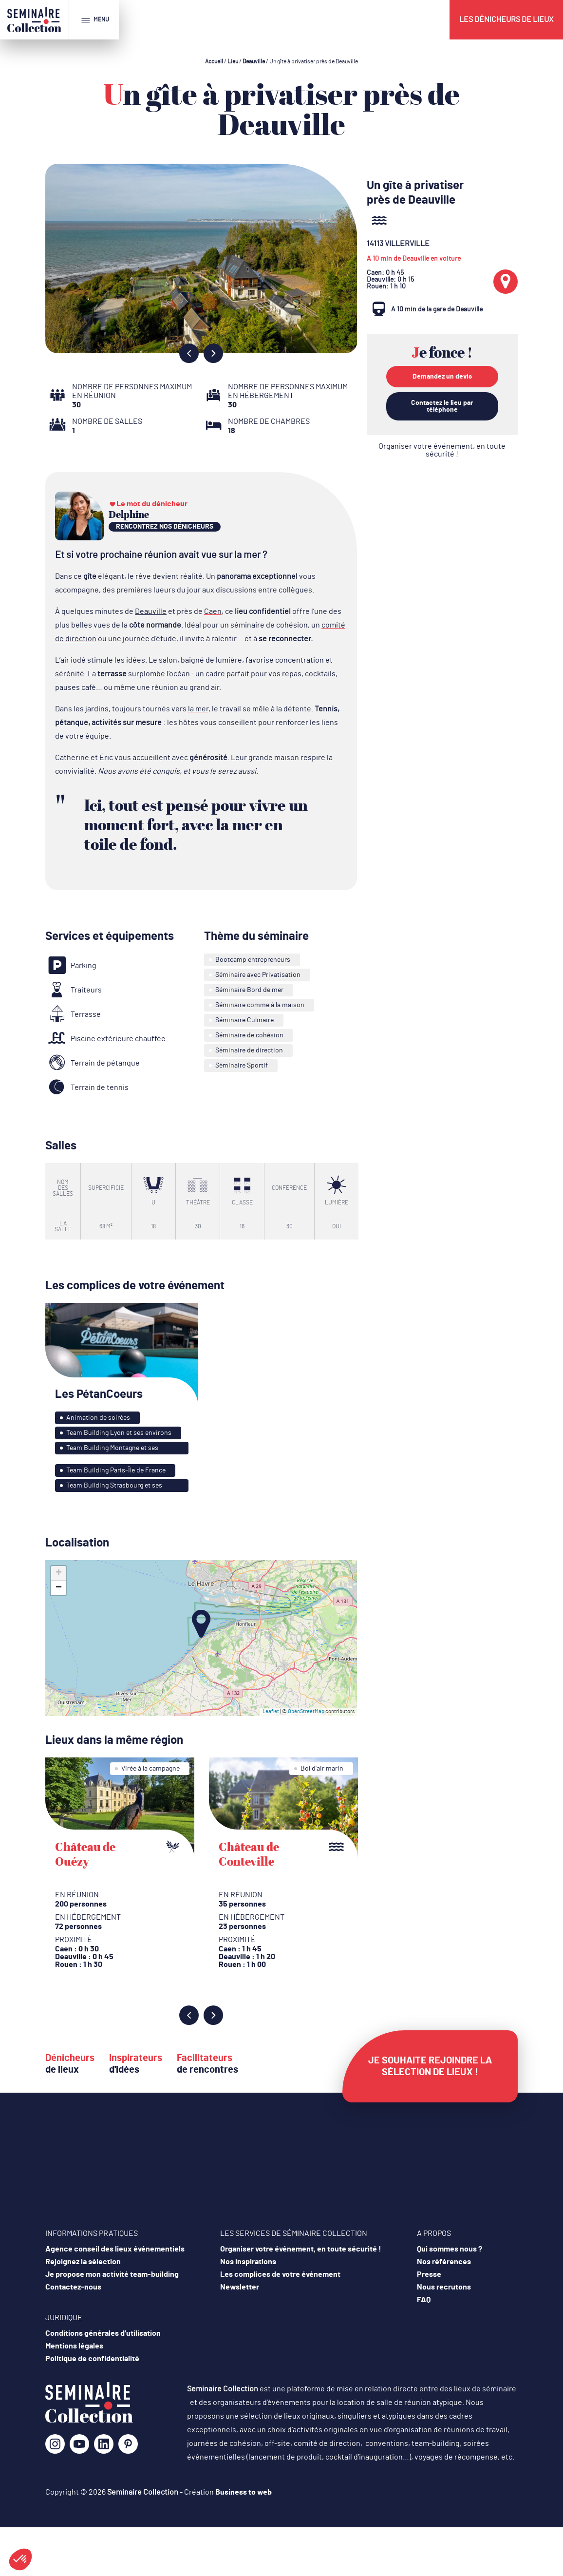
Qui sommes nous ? (449, 2249)
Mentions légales (74, 2346)
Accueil (214, 61)
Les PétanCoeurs (99, 1394)
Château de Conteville (249, 1854)
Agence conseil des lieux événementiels (115, 2249)
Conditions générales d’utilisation (103, 2333)
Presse (429, 2274)
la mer (198, 709)
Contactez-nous (73, 2287)
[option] (201, 258)
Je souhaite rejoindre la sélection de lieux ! (430, 2066)
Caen (213, 611)
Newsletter (239, 2287)
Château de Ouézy (85, 1854)
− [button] (59, 1588)
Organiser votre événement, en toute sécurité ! (442, 450)
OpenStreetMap (306, 1711)
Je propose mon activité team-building (112, 2274)
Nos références (444, 2262)
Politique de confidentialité (92, 2359)
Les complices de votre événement (280, 2274)
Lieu (232, 61)
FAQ (424, 2300)
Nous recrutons (444, 2287)
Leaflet (271, 1711)
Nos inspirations (248, 2262)
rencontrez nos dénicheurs (164, 526)
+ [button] (59, 1573)
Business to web (243, 2492)
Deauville (254, 61)
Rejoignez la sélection (83, 2262)
